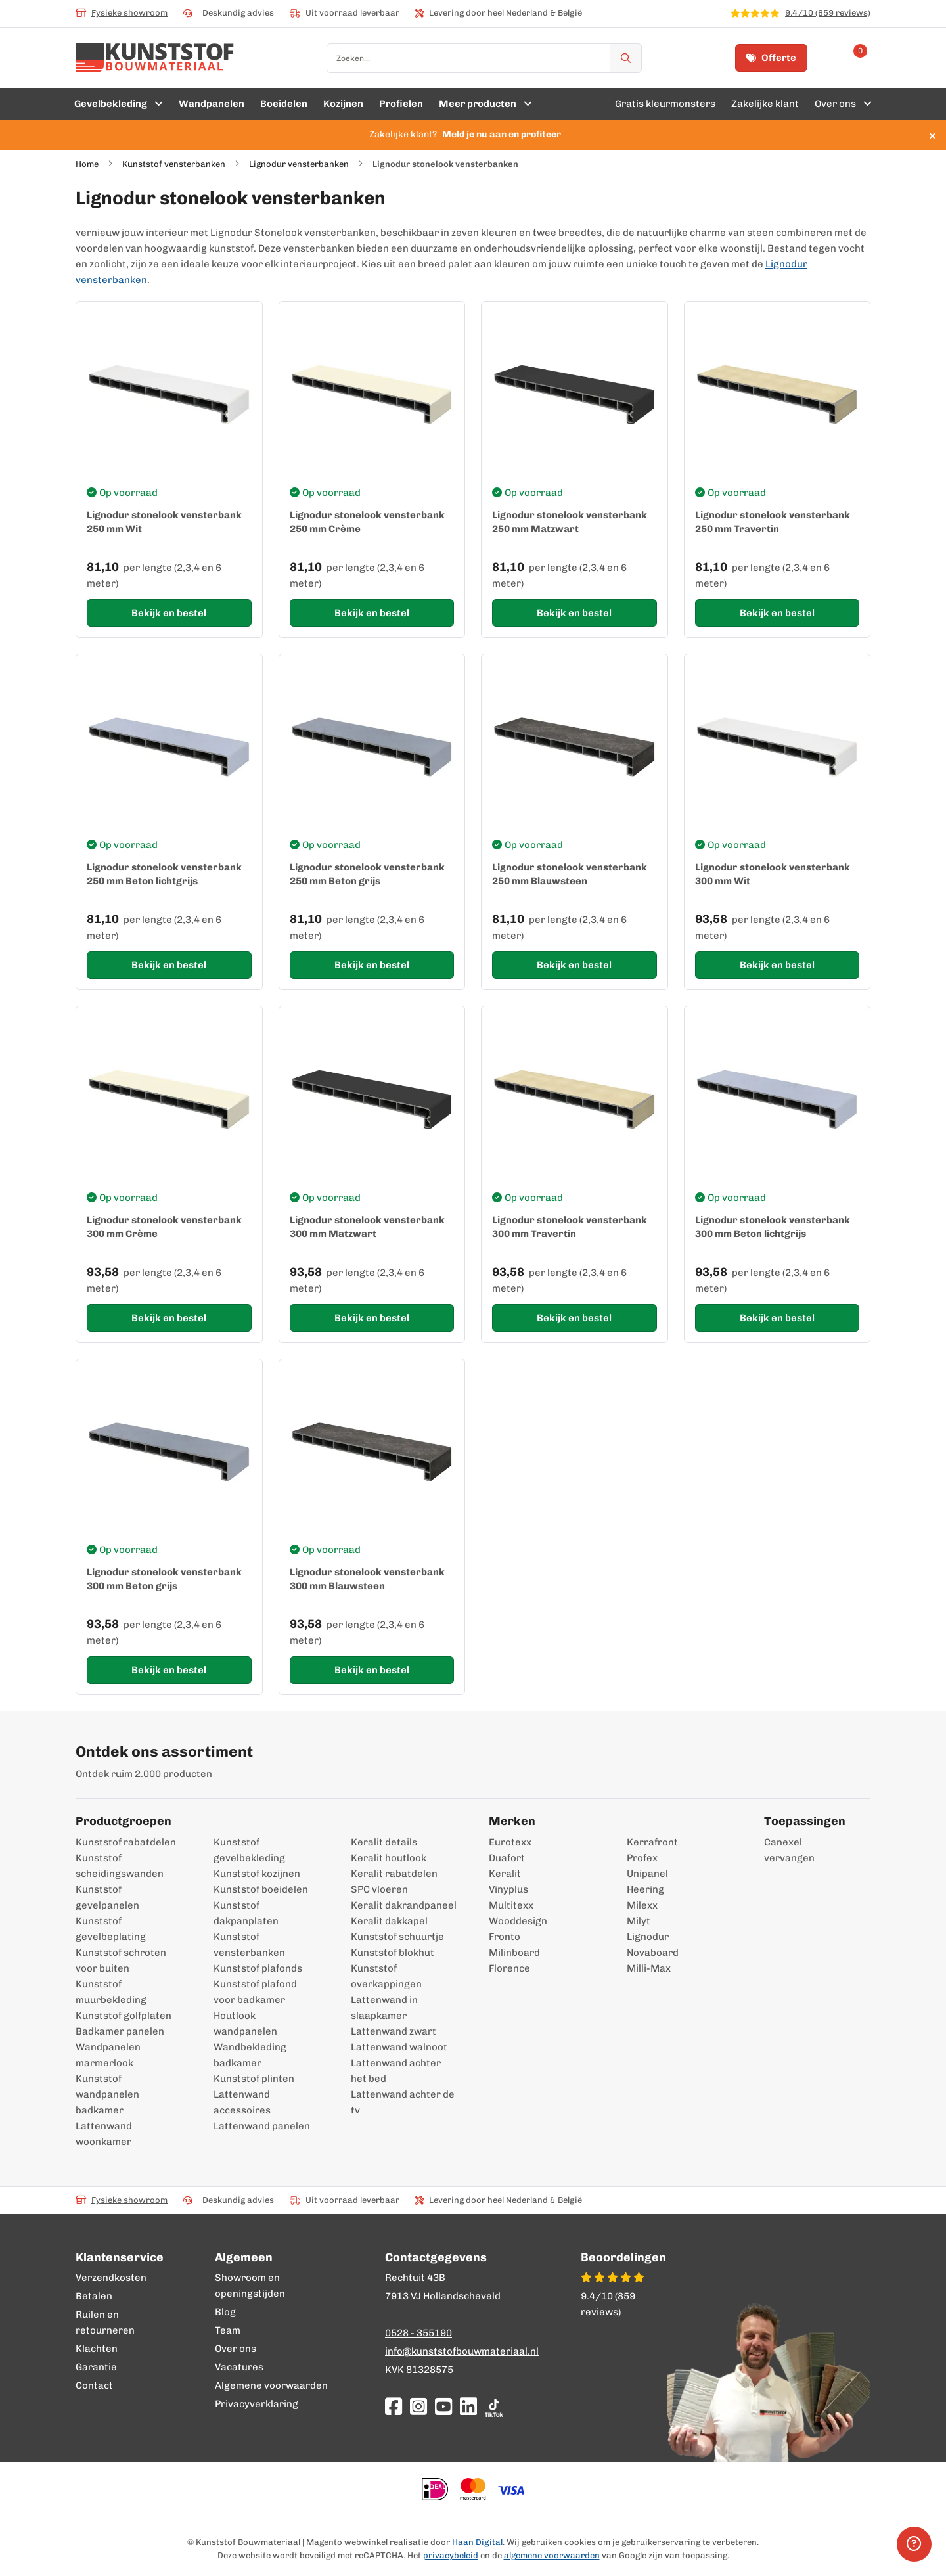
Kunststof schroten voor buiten (121, 1960)
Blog (225, 2312)
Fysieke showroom (122, 13)
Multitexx (511, 1905)
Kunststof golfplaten (123, 2016)
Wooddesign (518, 1921)
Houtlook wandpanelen (245, 2023)
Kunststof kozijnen (257, 1874)
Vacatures (239, 2367)
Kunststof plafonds (258, 1968)
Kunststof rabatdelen (126, 1842)
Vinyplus (508, 1889)
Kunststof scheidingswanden (120, 1866)
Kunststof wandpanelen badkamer (107, 2094)
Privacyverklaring (256, 2404)
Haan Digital (477, 2542)
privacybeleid (450, 2555)
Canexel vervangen (782, 1850)
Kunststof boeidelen (261, 1889)
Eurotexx (510, 1842)
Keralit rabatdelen (394, 1874)
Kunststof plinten (254, 2079)
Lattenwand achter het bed (396, 2071)
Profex (642, 1858)
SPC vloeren (379, 1889)
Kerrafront (652, 1842)
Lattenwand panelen (262, 2126)
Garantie (96, 2367)
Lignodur (648, 1937)
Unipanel (647, 1874)
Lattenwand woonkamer (104, 2134)
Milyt (638, 1921)
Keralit (505, 1874)
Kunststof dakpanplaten (246, 1913)
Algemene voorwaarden (271, 2385)
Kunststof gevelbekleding (249, 1850)
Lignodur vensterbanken (299, 164)
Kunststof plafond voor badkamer (255, 1992)
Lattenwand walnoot (399, 2047)
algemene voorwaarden (552, 2555)
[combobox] (484, 58)
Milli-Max (649, 1968)
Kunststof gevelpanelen (107, 1897)
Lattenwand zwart (393, 2031)
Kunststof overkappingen (386, 1976)
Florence (509, 1968)
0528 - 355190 (418, 2333)
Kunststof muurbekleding (111, 1992)
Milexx (642, 1905)
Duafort (507, 1858)
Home (87, 164)
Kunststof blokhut (392, 1952)
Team (227, 2330)
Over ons (235, 2349)
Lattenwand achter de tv (403, 2102)
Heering (645, 1889)
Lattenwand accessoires (242, 2102)
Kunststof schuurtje (397, 1937)
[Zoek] (626, 58)
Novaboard (653, 1952)
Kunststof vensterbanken (173, 164)
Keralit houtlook (388, 1858)
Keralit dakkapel (389, 1921)
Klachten (97, 2349)
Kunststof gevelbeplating (111, 1929)
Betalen (94, 2296)
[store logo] (155, 57)
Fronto (504, 1937)
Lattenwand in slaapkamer (384, 2008)
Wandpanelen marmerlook (108, 2055)
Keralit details (384, 1842)
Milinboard (514, 1952)
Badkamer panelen (120, 2031)
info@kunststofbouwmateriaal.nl (462, 2351)
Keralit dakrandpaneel (404, 1905)
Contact (94, 2385)
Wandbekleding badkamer (250, 2055)
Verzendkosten (111, 2278)
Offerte (771, 58)
